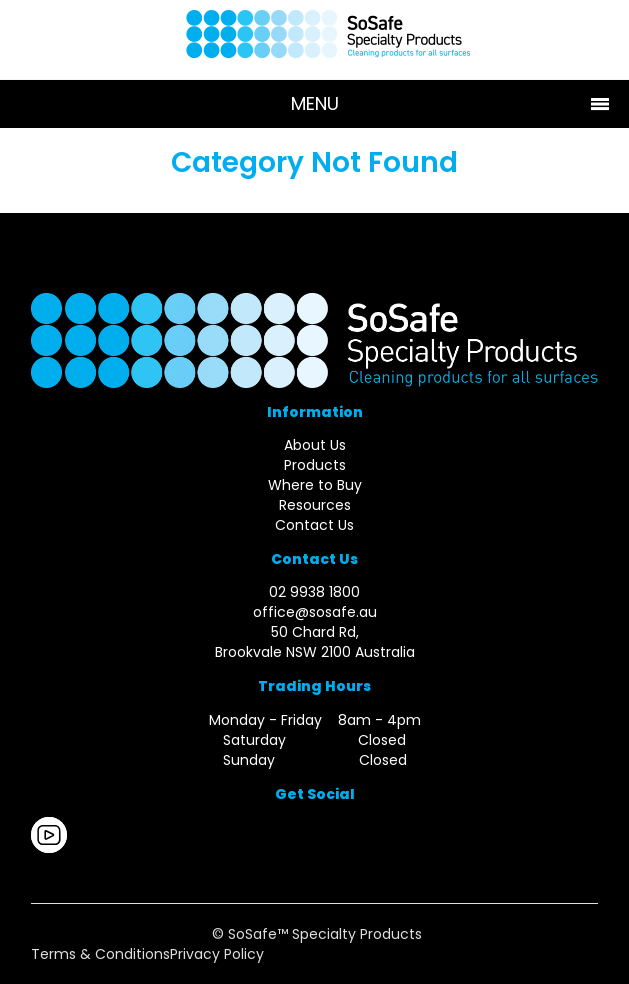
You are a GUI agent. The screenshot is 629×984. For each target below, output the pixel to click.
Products (315, 465)
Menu (315, 103)
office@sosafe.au (315, 612)
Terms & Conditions (100, 954)
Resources (315, 505)
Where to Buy (315, 485)
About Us (315, 445)
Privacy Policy (217, 954)
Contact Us (314, 525)
